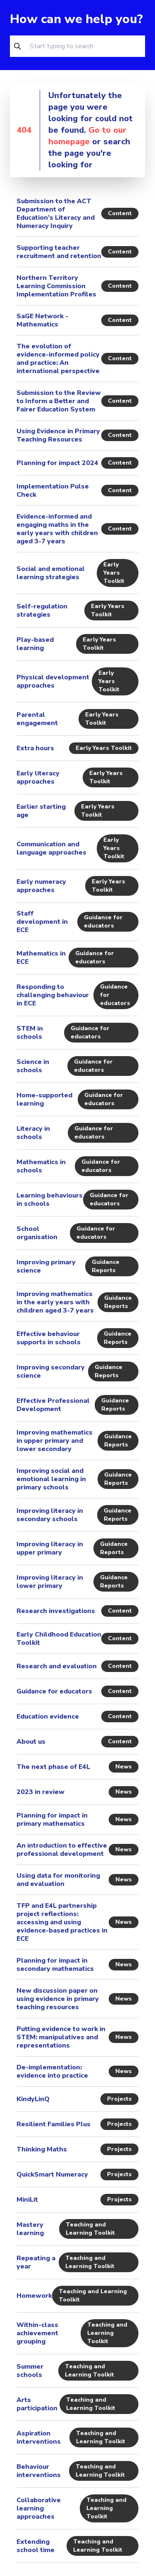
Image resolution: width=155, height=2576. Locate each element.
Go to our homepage (87, 135)
